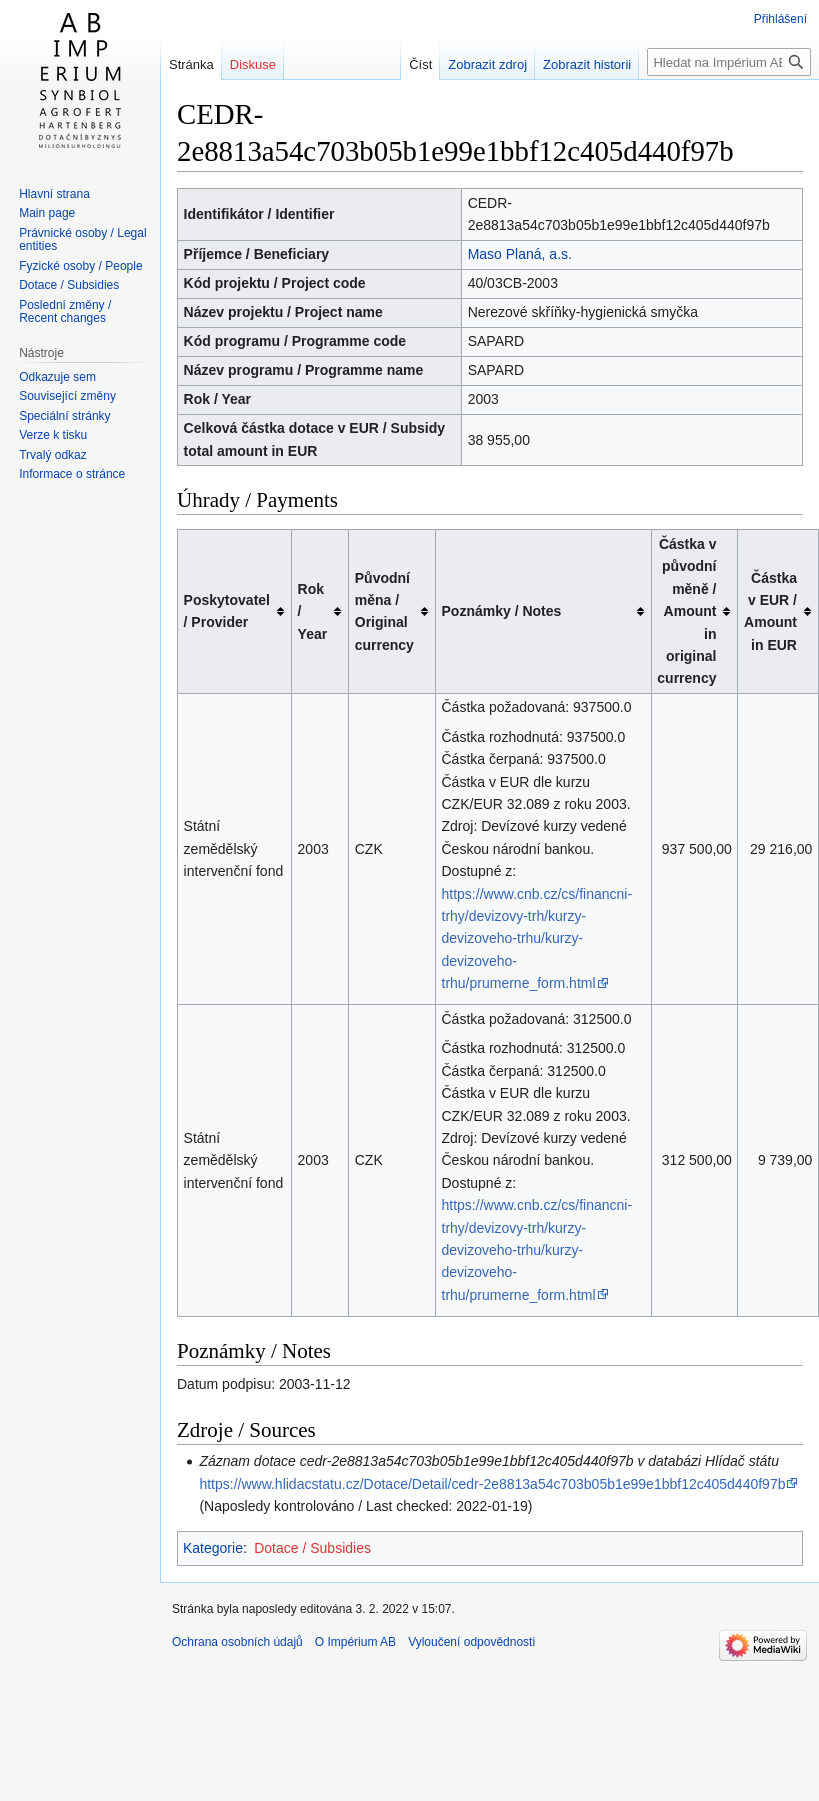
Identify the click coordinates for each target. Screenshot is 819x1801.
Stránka (191, 64)
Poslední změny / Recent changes (65, 312)
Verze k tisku (53, 435)
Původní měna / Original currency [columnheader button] (384, 611)
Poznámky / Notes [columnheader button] (502, 611)
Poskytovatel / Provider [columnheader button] (227, 611)
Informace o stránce (72, 474)
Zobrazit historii (587, 64)
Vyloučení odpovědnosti (471, 1642)
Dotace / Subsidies (312, 1548)
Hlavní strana (54, 194)
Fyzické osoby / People (80, 266)
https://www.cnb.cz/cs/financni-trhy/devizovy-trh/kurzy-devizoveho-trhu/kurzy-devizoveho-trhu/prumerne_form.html (537, 939)
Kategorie (213, 1548)
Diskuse (253, 64)
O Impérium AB (355, 1642)
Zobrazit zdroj (487, 64)
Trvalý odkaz (53, 455)
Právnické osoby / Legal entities (82, 240)
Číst (420, 64)
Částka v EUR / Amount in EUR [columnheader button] (770, 611)
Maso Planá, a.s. (520, 254)
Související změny (67, 396)
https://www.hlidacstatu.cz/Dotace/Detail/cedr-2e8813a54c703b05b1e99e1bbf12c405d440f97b (492, 1484)
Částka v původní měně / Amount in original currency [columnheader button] (686, 611)
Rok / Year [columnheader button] (313, 611)
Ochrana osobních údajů (237, 1642)
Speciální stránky (64, 416)
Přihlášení (780, 19)
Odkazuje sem (57, 377)
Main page (47, 213)
